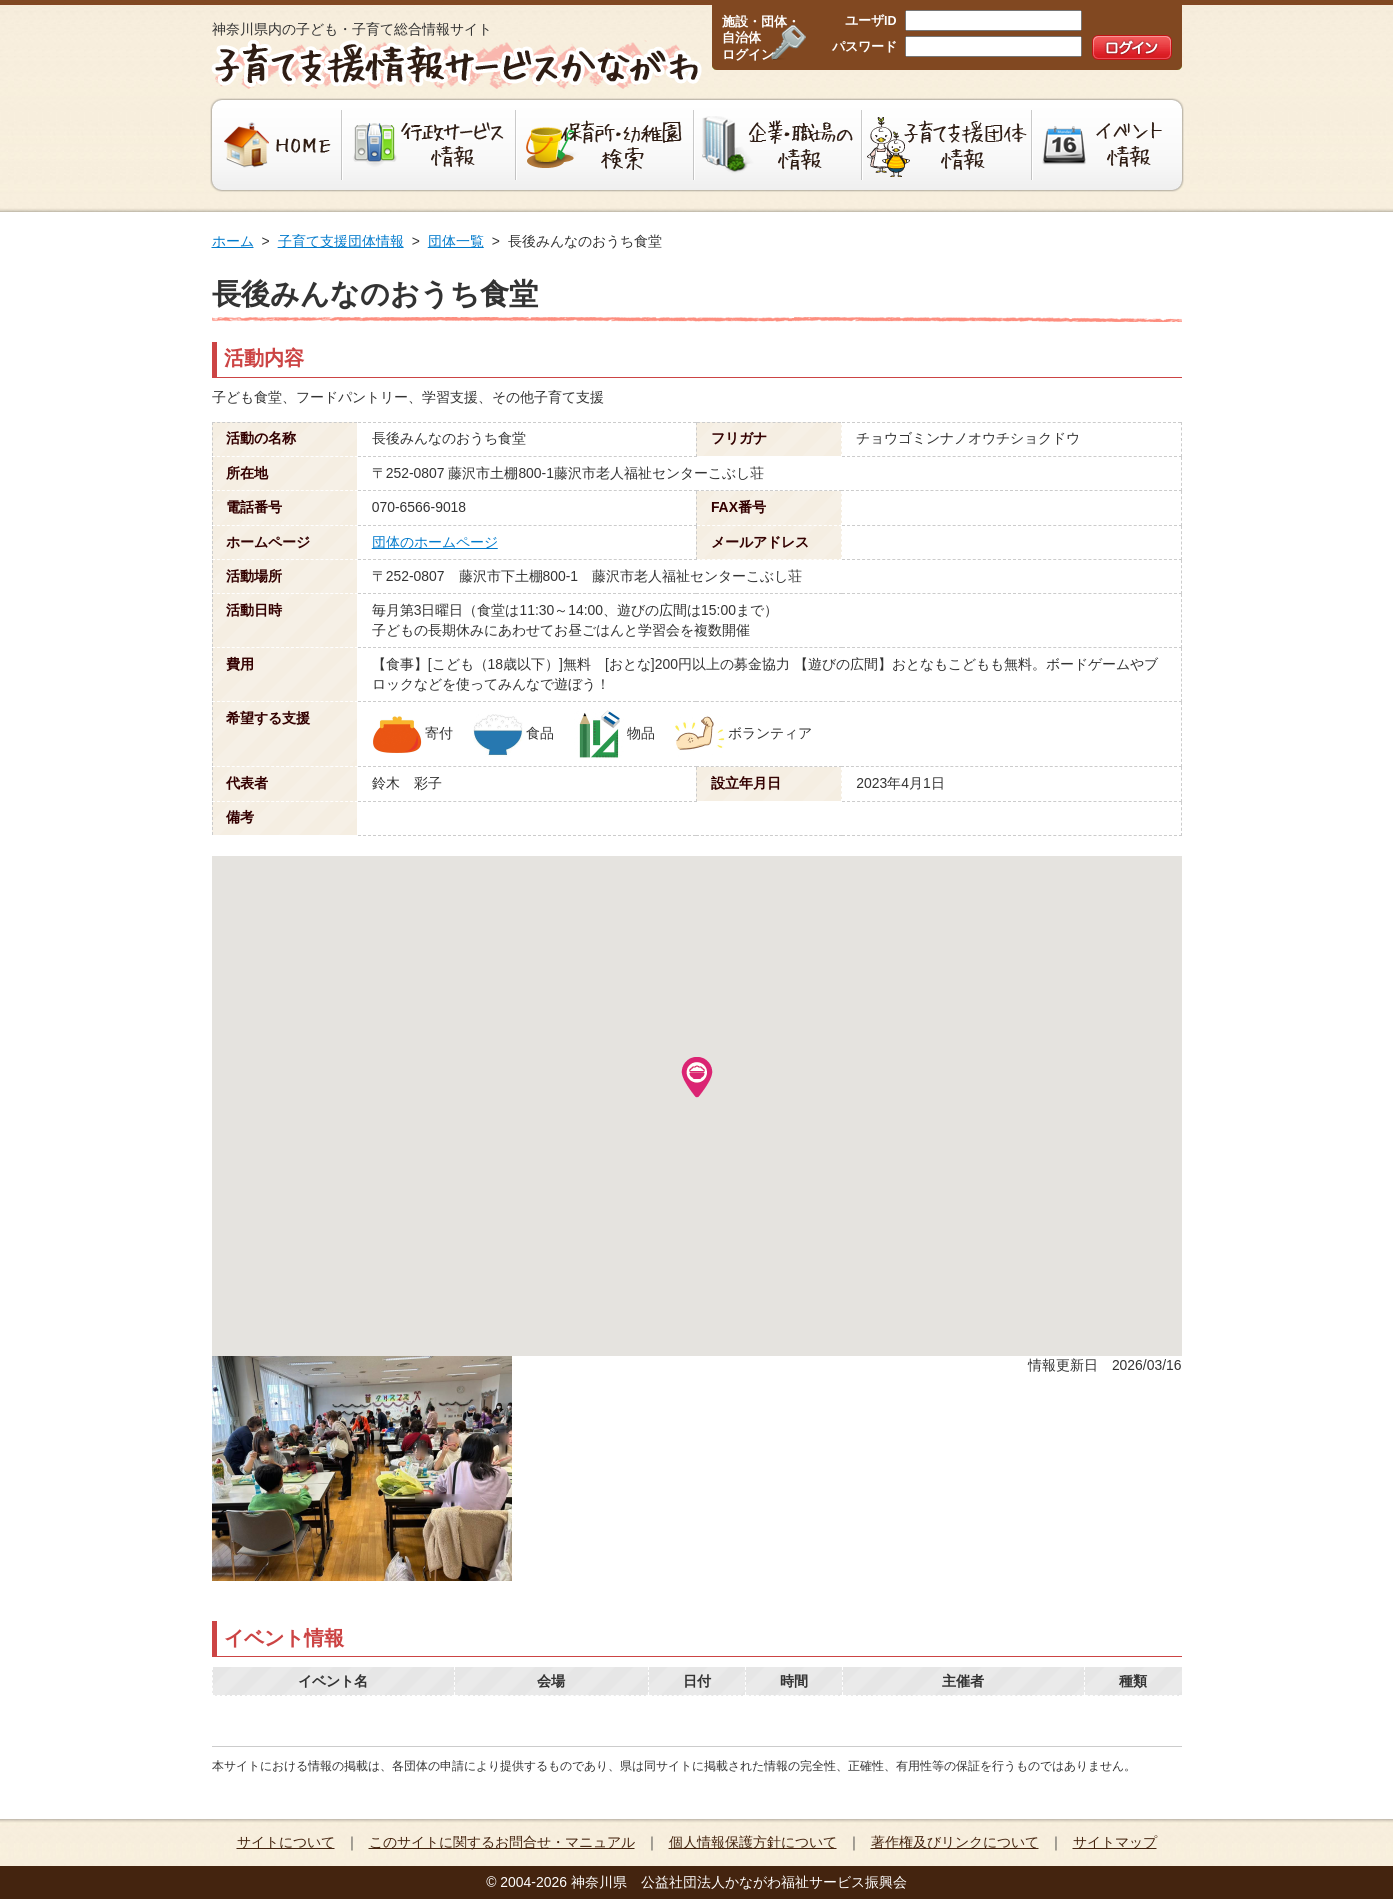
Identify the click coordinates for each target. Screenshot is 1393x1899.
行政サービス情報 (429, 145)
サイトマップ (1115, 1842)
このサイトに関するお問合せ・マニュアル (502, 1842)
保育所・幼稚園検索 (605, 145)
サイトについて (286, 1842)
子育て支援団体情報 (947, 145)
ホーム (233, 241)
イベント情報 (1109, 145)
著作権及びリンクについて (955, 1842)
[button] (697, 1077)
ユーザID (871, 21)
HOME (274, 145)
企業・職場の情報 (778, 145)
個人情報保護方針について (753, 1842)
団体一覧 (456, 241)
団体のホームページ (435, 542)
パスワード (864, 47)
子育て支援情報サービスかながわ (454, 65)
